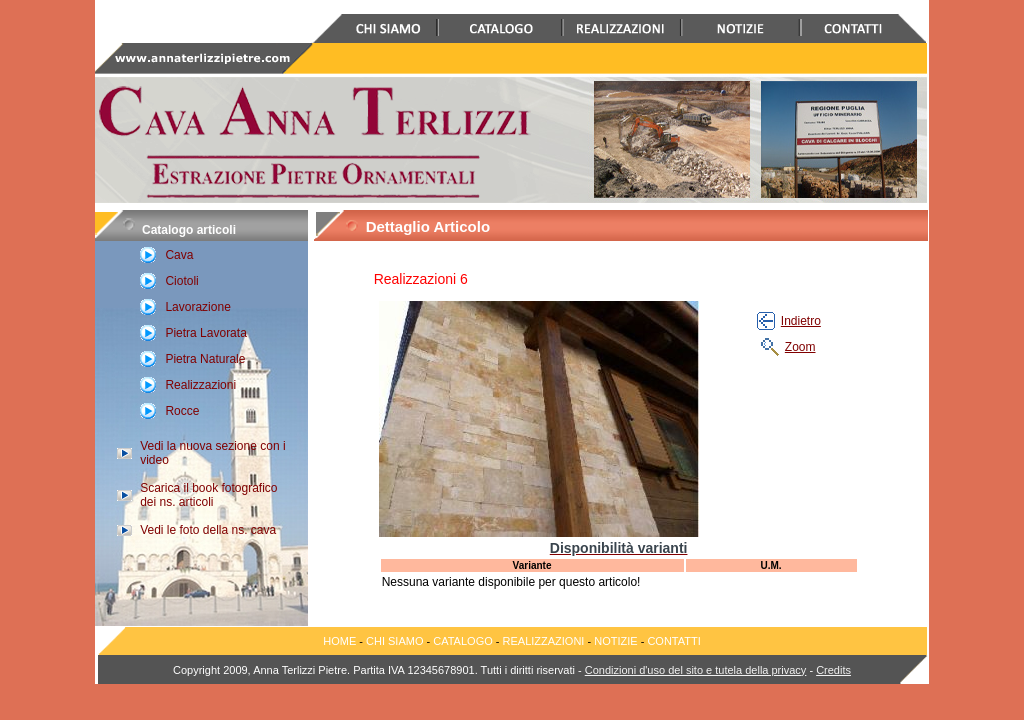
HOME (339, 641)
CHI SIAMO (394, 641)
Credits (833, 670)
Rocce (182, 411)
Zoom (800, 347)
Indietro (801, 321)
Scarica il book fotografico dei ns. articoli (208, 495)
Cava (179, 255)
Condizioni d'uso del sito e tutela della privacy (696, 670)
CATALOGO (464, 641)
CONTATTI (673, 641)
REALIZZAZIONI (544, 641)
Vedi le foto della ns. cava (208, 530)
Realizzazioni (200, 385)
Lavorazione (197, 307)
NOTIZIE (615, 641)
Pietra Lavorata (205, 333)
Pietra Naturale (205, 359)
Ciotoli (181, 281)
